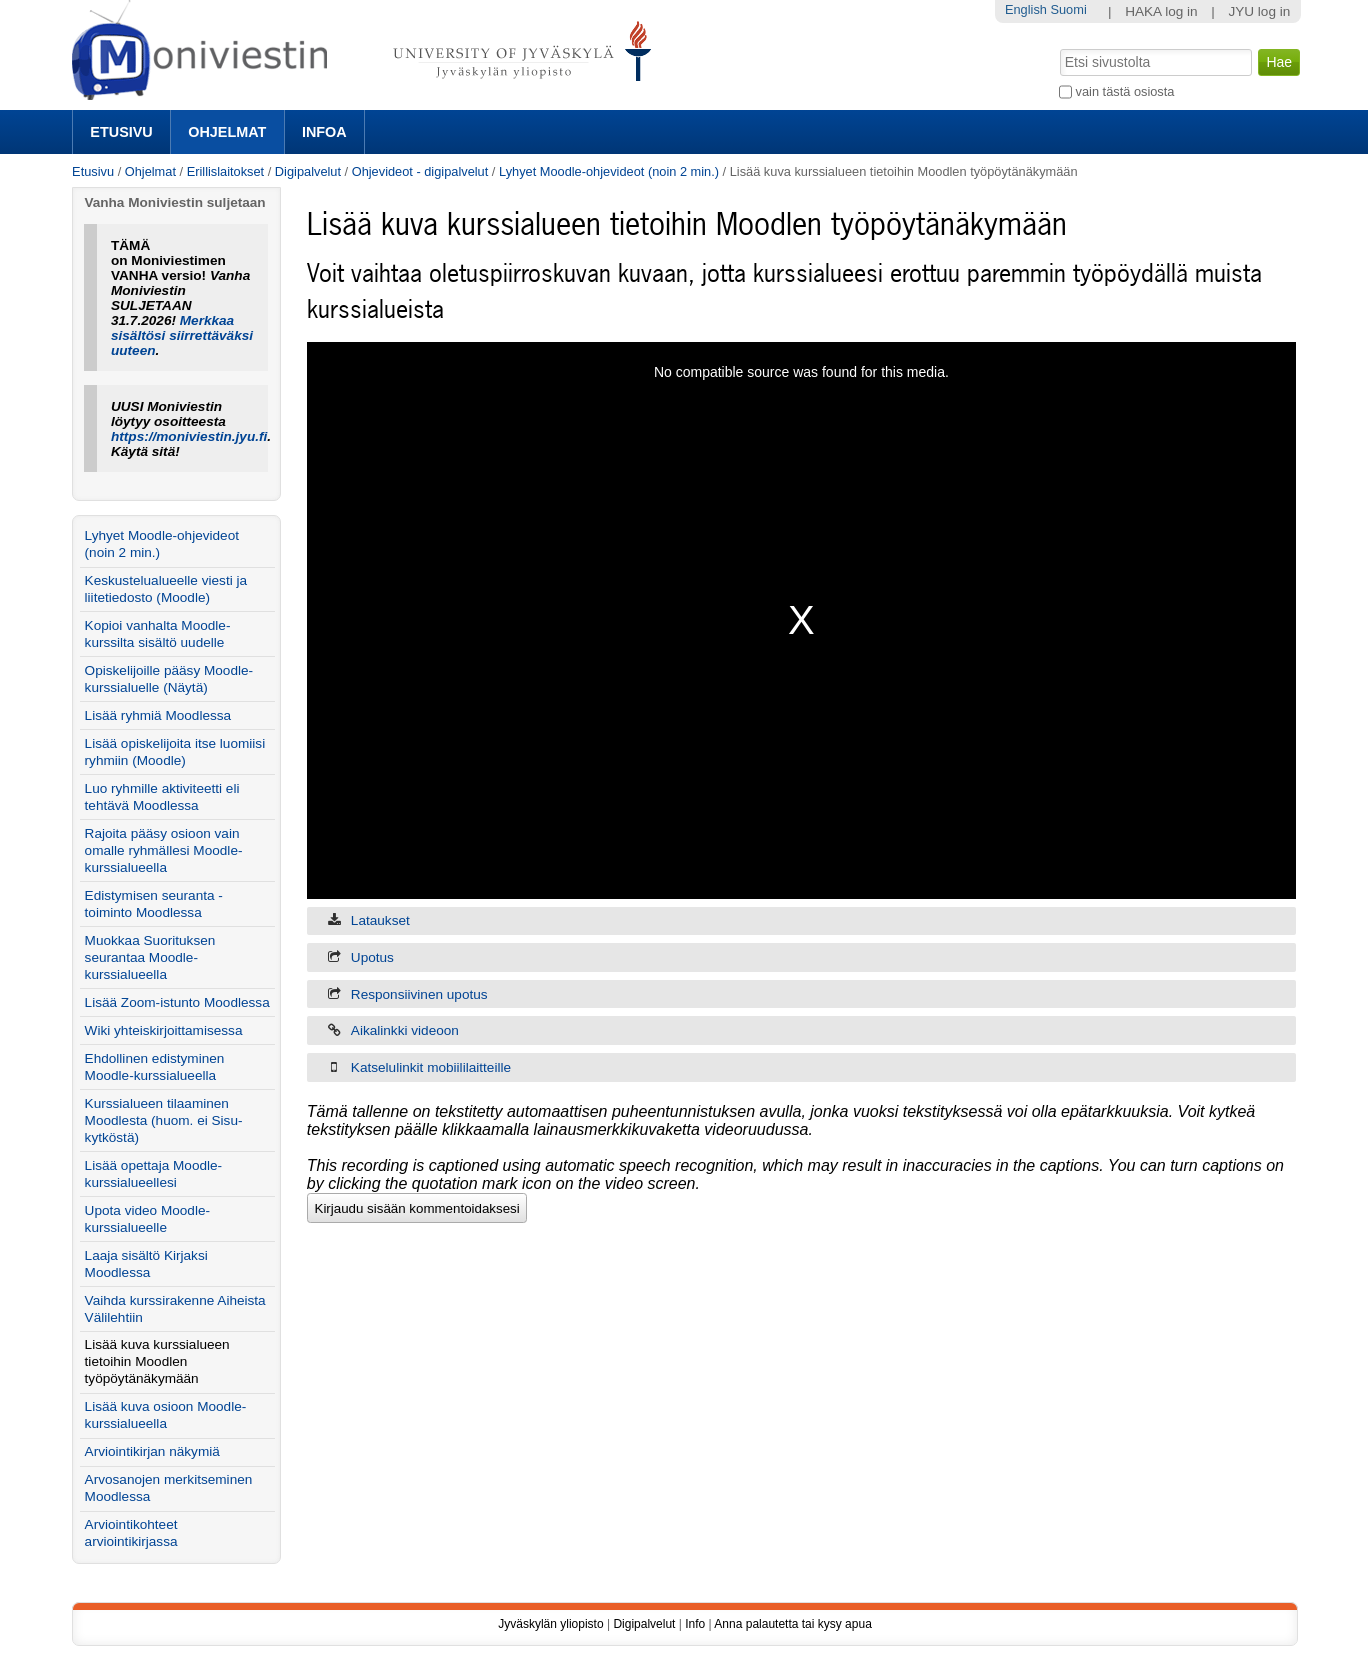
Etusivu (121, 132)
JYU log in (1259, 11)
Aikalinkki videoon (405, 1030)
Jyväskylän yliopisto (550, 1624)
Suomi (1068, 9)
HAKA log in (1161, 11)
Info (695, 1624)
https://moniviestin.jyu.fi (189, 436)
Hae (1058, 47)
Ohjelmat (227, 132)
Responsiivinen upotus (419, 994)
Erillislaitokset (226, 171)
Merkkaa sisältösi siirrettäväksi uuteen (182, 335)
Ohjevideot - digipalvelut (420, 171)
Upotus (372, 957)
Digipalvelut (308, 171)
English (1026, 9)
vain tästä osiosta (1125, 91)
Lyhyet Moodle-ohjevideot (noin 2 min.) (609, 171)
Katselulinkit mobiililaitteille (431, 1067)
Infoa (324, 132)
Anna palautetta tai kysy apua (792, 1624)
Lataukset (380, 920)
